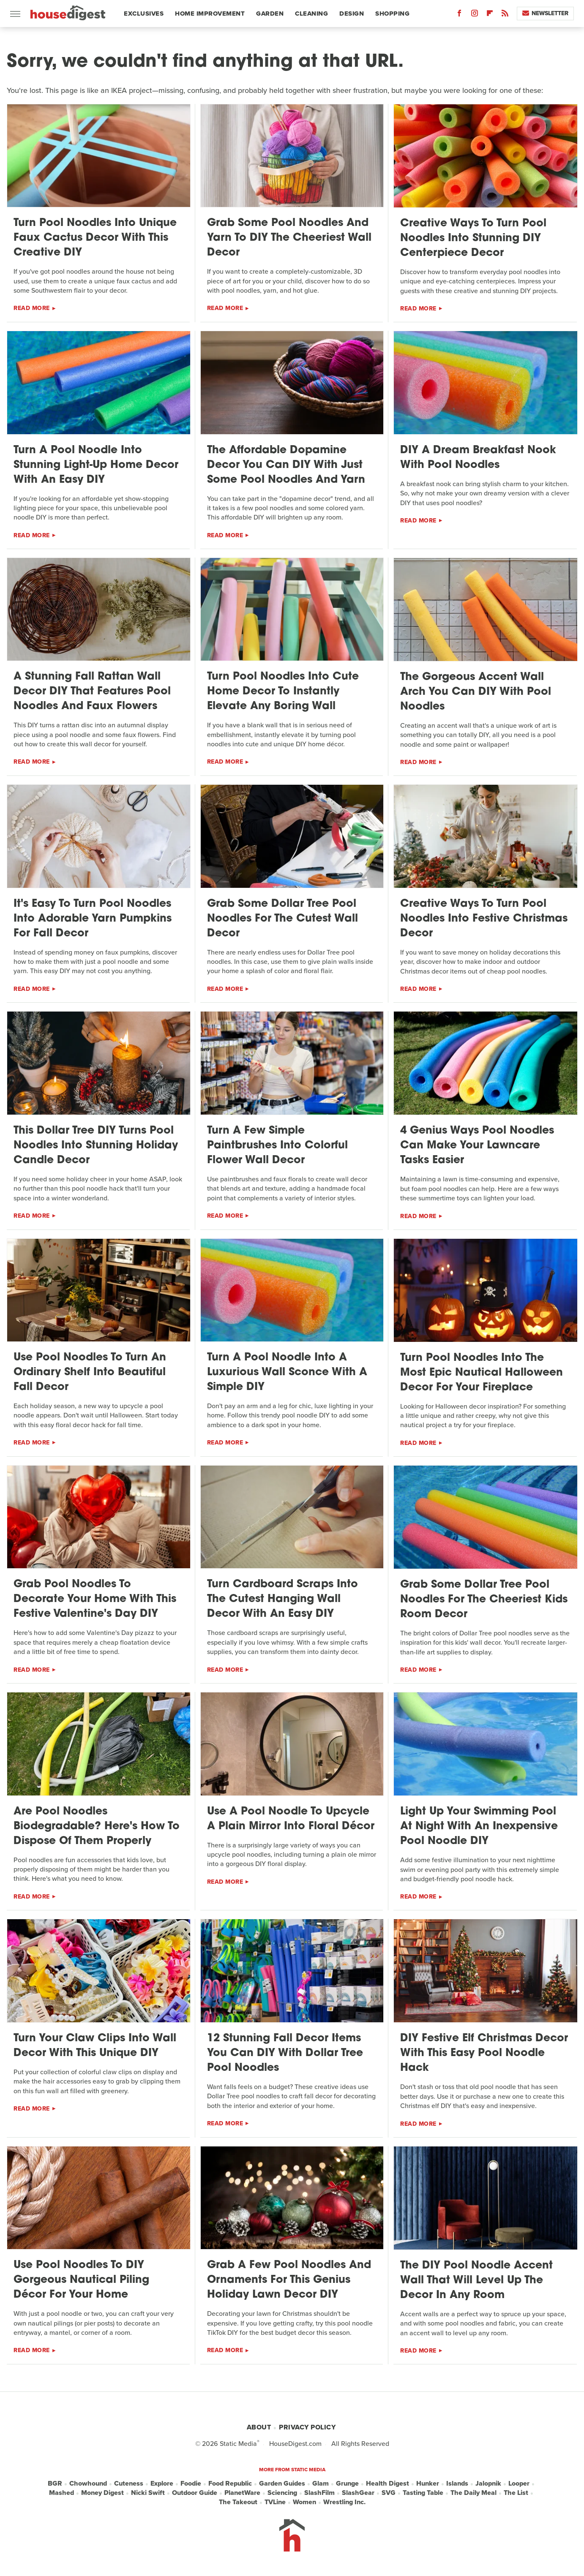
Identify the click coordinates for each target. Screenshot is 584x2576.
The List (516, 2492)
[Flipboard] (489, 15)
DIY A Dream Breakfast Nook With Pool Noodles (478, 458)
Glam (320, 2483)
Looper (518, 2483)
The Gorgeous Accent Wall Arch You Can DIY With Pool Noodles (475, 692)
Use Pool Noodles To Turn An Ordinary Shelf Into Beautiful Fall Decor (90, 1372)
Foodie (190, 2483)
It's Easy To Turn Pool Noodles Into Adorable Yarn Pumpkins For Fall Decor (93, 919)
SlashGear (358, 2492)
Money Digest (102, 2492)
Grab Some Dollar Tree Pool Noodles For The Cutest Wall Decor (282, 919)
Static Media (238, 2443)
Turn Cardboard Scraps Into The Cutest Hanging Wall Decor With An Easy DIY (282, 1599)
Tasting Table (423, 2492)
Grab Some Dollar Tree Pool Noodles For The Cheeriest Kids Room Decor (484, 1600)
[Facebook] (459, 15)
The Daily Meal (473, 2492)
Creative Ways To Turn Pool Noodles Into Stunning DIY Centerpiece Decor (473, 238)
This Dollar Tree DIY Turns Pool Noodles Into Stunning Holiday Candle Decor (96, 1146)
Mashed (61, 2492)
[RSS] (505, 15)
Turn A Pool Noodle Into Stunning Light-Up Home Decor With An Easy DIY (96, 465)
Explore (161, 2483)
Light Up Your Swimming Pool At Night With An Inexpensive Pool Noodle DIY (479, 1826)
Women (304, 2502)
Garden (270, 13)
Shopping (392, 13)
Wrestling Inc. (344, 2502)
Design (351, 13)
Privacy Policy (307, 2427)
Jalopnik (488, 2483)
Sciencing (282, 2492)
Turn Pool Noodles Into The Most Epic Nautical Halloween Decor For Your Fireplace (481, 1373)
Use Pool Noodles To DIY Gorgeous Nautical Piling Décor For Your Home (81, 2280)
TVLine (275, 2502)
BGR (55, 2483)
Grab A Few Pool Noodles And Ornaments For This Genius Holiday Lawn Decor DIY (289, 2280)
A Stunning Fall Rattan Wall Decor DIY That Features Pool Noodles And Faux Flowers (92, 692)
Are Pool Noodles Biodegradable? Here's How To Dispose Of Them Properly (97, 1826)
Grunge (347, 2483)
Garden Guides (282, 2483)
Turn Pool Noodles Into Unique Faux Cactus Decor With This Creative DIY (95, 238)
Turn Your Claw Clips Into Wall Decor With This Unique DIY (95, 2046)
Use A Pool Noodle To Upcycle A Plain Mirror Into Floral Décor (290, 1819)
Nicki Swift (148, 2492)
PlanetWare (242, 2492)
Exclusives (144, 13)
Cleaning (311, 13)
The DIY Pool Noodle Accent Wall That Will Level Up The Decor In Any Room (476, 2280)
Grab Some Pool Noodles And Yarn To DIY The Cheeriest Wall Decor (289, 238)
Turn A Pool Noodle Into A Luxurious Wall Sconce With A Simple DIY (287, 1372)
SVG (389, 2492)
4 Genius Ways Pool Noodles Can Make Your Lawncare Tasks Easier (477, 1146)
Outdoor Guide (194, 2492)
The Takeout (238, 2502)
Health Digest (387, 2483)
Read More (32, 308)
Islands (457, 2483)
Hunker (427, 2483)
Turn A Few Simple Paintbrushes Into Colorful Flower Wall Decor (277, 1146)
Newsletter (545, 13)
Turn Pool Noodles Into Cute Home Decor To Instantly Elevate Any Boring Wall (283, 692)
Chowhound (88, 2483)
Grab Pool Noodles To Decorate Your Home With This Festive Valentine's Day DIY (95, 1599)
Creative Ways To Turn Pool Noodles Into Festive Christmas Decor (484, 919)
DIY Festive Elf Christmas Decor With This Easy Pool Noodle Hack (484, 2053)
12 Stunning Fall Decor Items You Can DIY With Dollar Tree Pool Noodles (285, 2053)
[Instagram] (474, 15)
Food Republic (230, 2483)
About (259, 2427)
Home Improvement (210, 13)
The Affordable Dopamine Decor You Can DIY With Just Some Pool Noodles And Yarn (286, 465)
